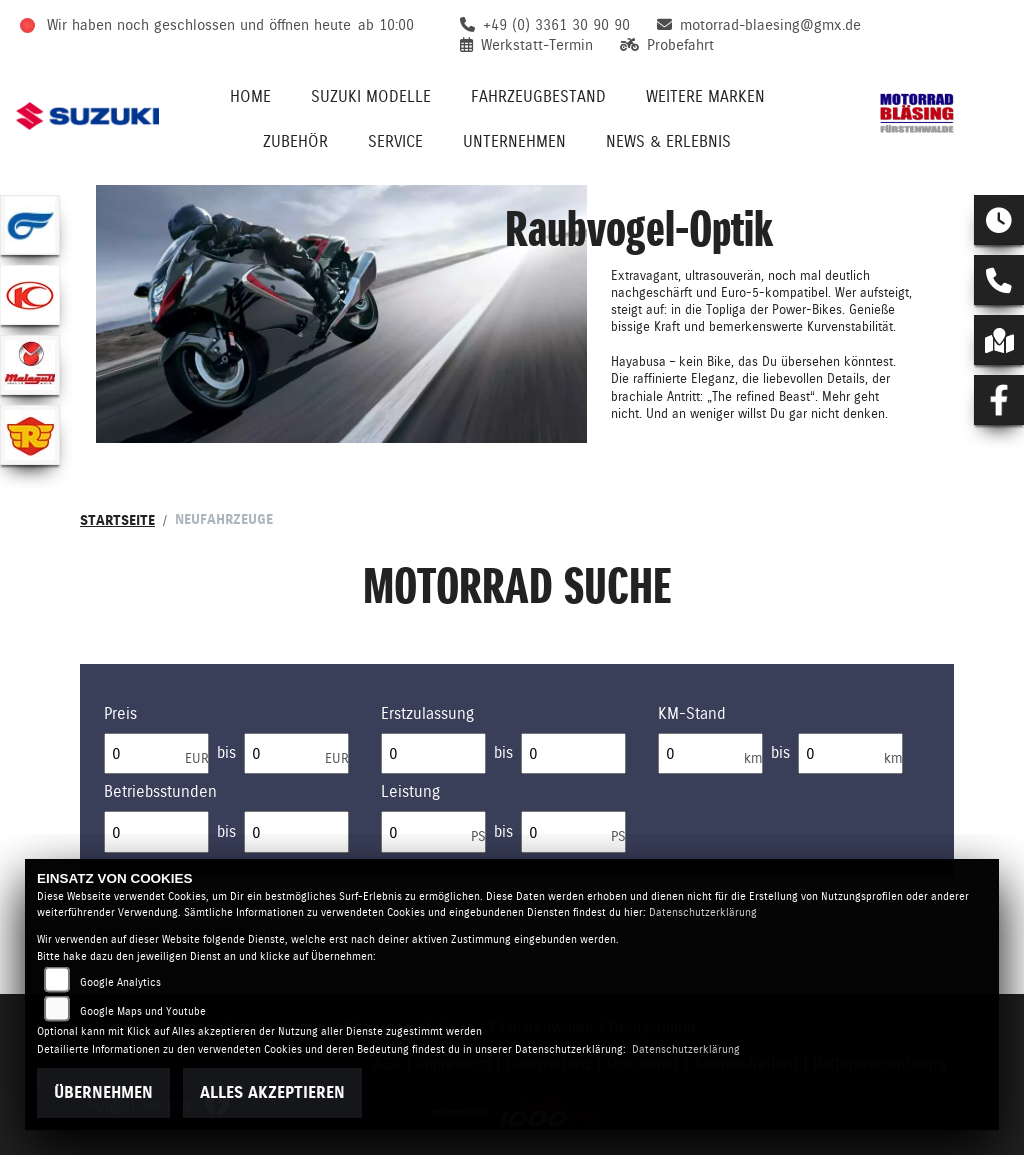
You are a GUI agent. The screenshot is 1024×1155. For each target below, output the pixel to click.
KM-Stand (692, 713)
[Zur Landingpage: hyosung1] (30, 225)
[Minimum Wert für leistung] (433, 832)
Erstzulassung (427, 713)
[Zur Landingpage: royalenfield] (30, 435)
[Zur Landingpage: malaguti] (30, 365)
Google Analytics (120, 982)
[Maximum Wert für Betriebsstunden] (296, 832)
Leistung (410, 791)
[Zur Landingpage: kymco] (30, 295)
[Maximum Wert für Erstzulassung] (573, 754)
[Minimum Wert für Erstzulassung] (433, 754)
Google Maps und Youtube (143, 1011)
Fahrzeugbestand (538, 96)
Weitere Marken (705, 96)
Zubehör (295, 141)
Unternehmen (514, 141)
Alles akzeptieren (272, 1092)
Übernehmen (103, 1092)
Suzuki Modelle (371, 96)
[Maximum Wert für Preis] (296, 754)
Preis (120, 713)
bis (226, 752)
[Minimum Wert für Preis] (156, 754)
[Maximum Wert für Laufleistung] (850, 754)
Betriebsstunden (160, 791)
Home (250, 96)
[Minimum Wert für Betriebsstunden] (156, 832)
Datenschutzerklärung (703, 912)
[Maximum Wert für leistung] (573, 832)
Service (395, 141)
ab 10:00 (386, 25)
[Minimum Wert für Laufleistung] (710, 754)
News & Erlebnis (668, 141)
